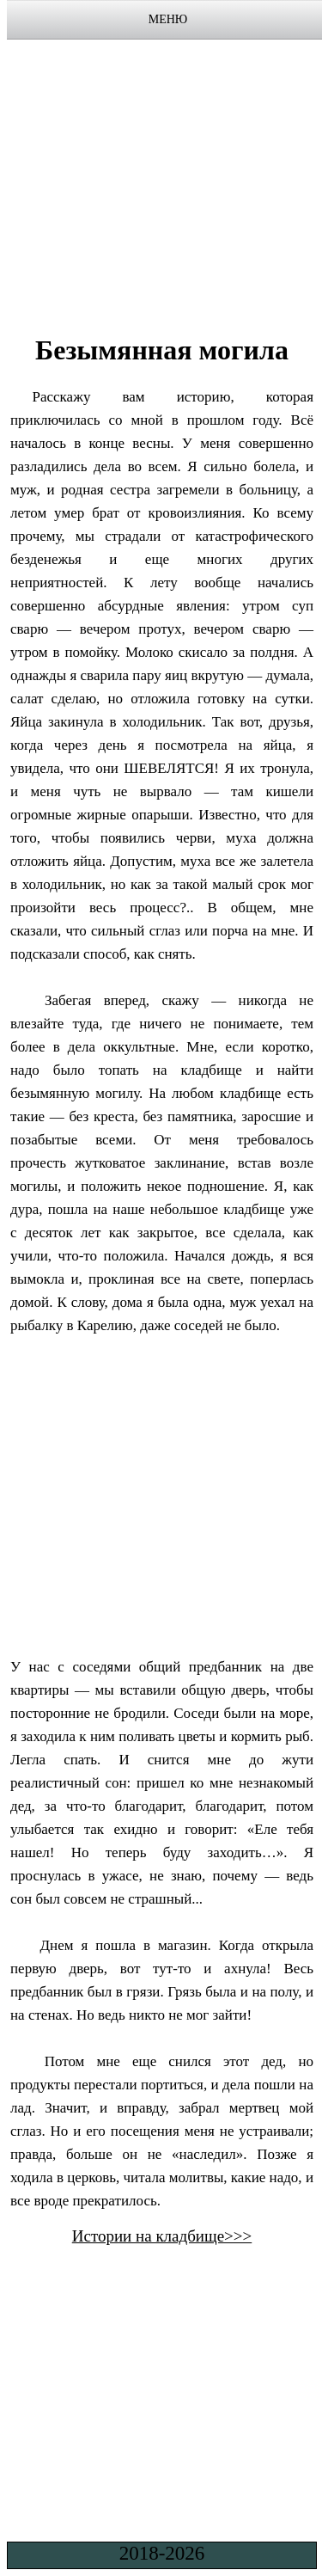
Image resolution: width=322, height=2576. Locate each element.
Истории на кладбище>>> (162, 2236)
